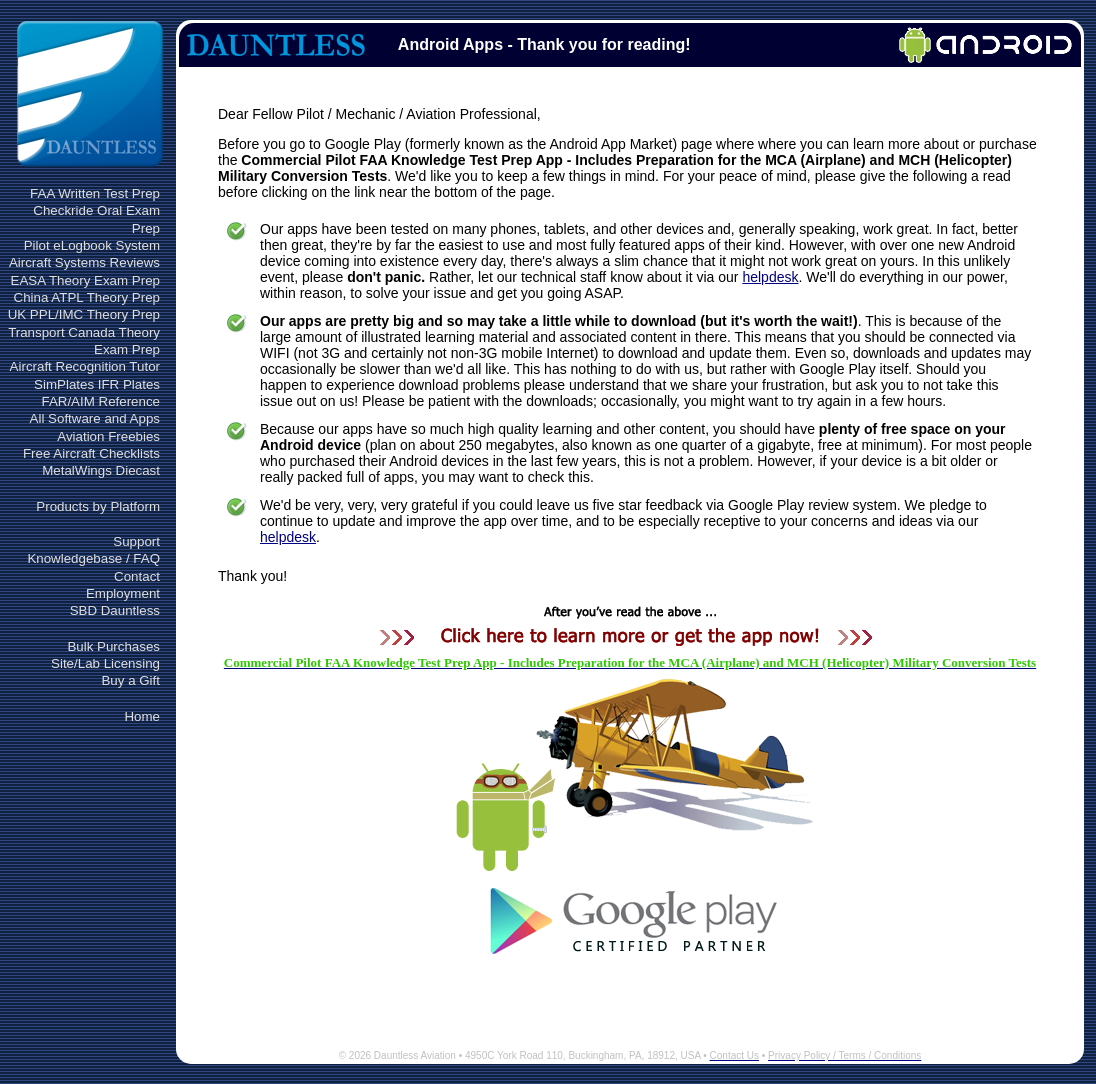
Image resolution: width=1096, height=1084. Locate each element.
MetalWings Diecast (101, 470)
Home (142, 716)
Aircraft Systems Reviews (84, 262)
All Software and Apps (95, 418)
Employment (123, 593)
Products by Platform (98, 506)
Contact (137, 576)
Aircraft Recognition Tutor (85, 366)
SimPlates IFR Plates (97, 384)
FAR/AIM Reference (100, 401)
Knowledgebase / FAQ (93, 558)
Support (136, 541)
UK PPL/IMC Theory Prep (84, 314)
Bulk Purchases (113, 646)
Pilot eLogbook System (92, 245)
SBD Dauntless (115, 610)
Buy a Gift (130, 680)
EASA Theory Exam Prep (85, 280)
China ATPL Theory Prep (87, 297)
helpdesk (770, 277)
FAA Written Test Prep (95, 193)
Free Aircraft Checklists (91, 453)
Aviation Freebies (108, 436)
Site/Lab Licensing (105, 663)
